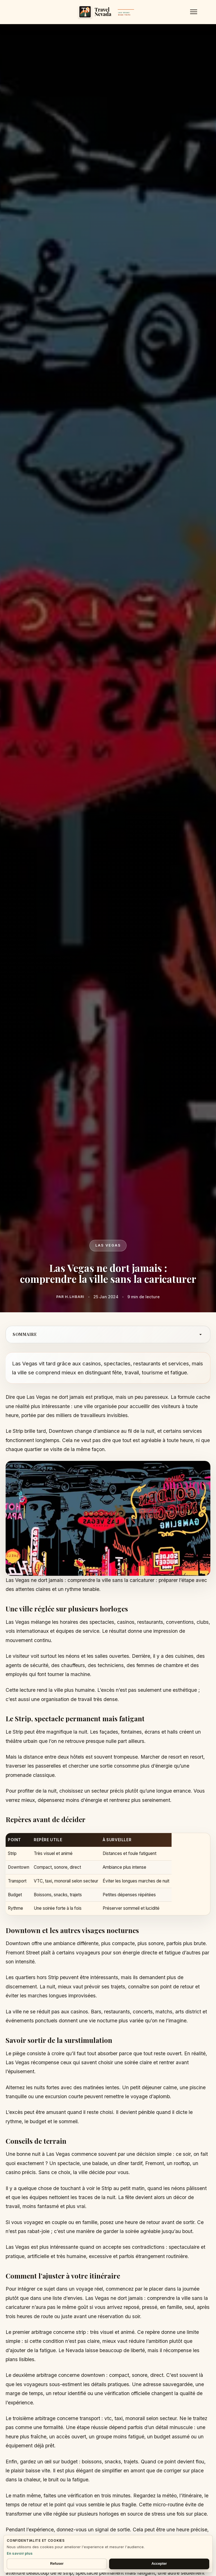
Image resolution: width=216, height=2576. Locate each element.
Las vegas (108, 1245)
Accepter (159, 2563)
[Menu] (194, 11)
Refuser (57, 2563)
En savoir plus (20, 2553)
